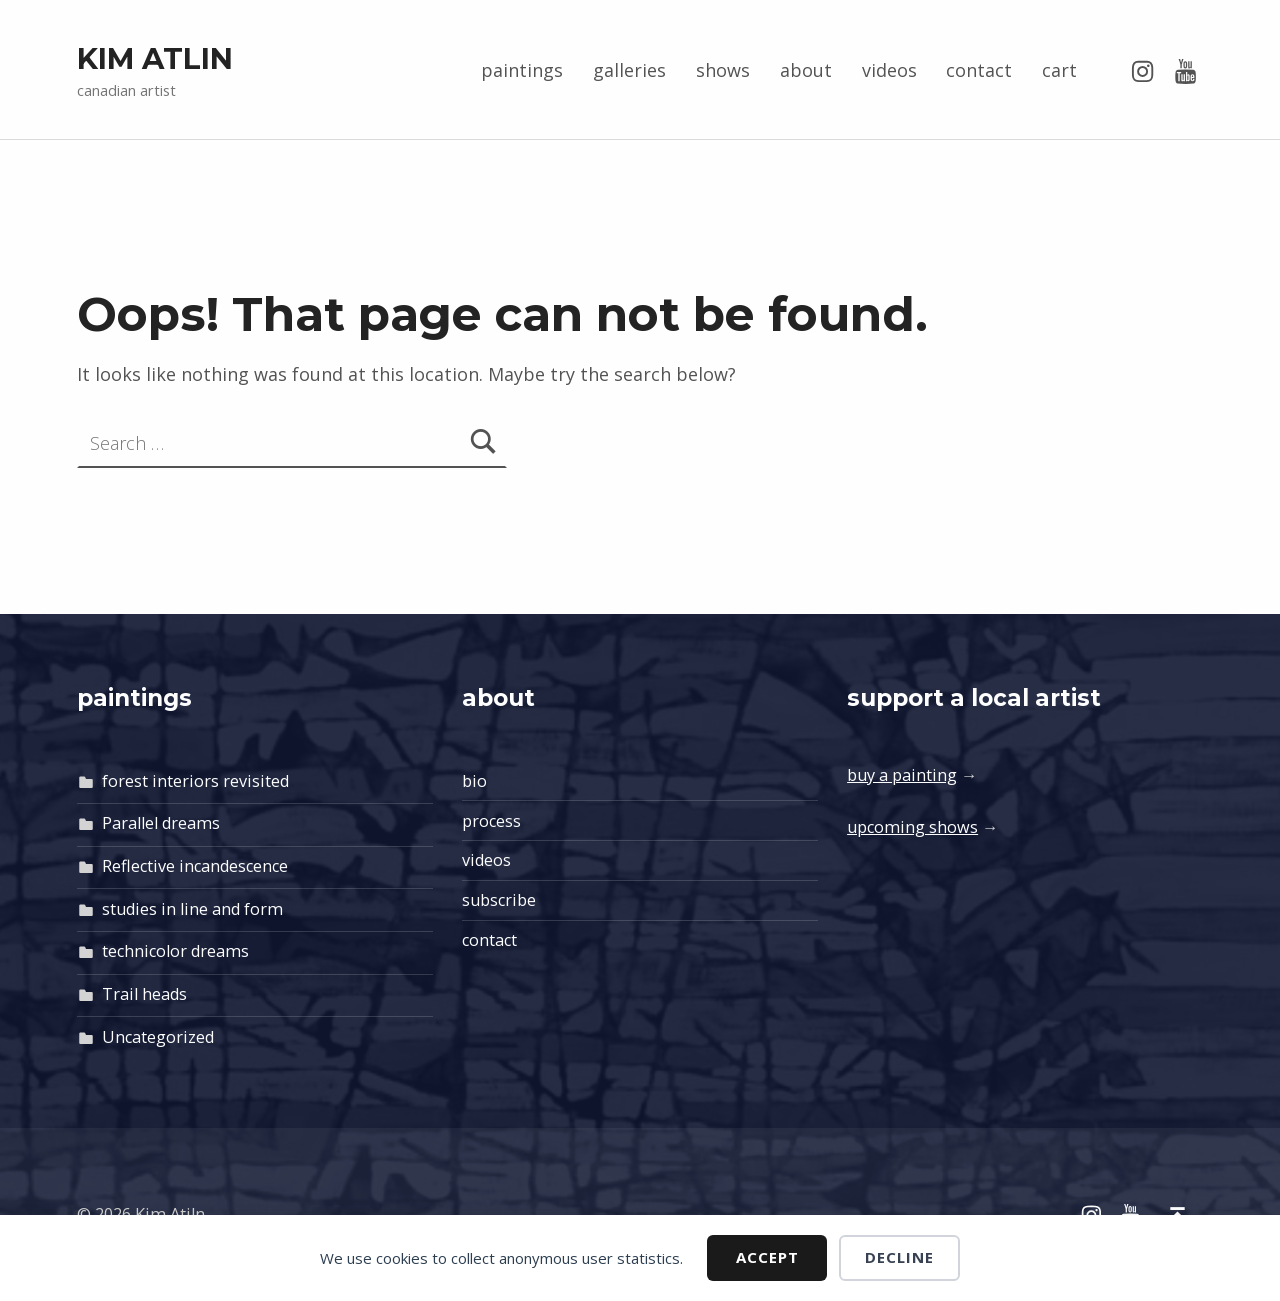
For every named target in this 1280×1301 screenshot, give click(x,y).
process (491, 821)
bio (474, 781)
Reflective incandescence (195, 866)
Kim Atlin (155, 58)
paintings (522, 70)
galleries (629, 70)
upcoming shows (912, 827)
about (806, 70)
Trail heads (144, 994)
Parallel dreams (161, 823)
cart (1059, 70)
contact (979, 70)
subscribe (499, 900)
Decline (899, 1257)
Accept (767, 1257)
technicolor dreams (175, 951)
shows (723, 70)
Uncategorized (158, 1037)
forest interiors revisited (195, 781)
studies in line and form (192, 909)
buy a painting (902, 775)
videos (889, 70)
